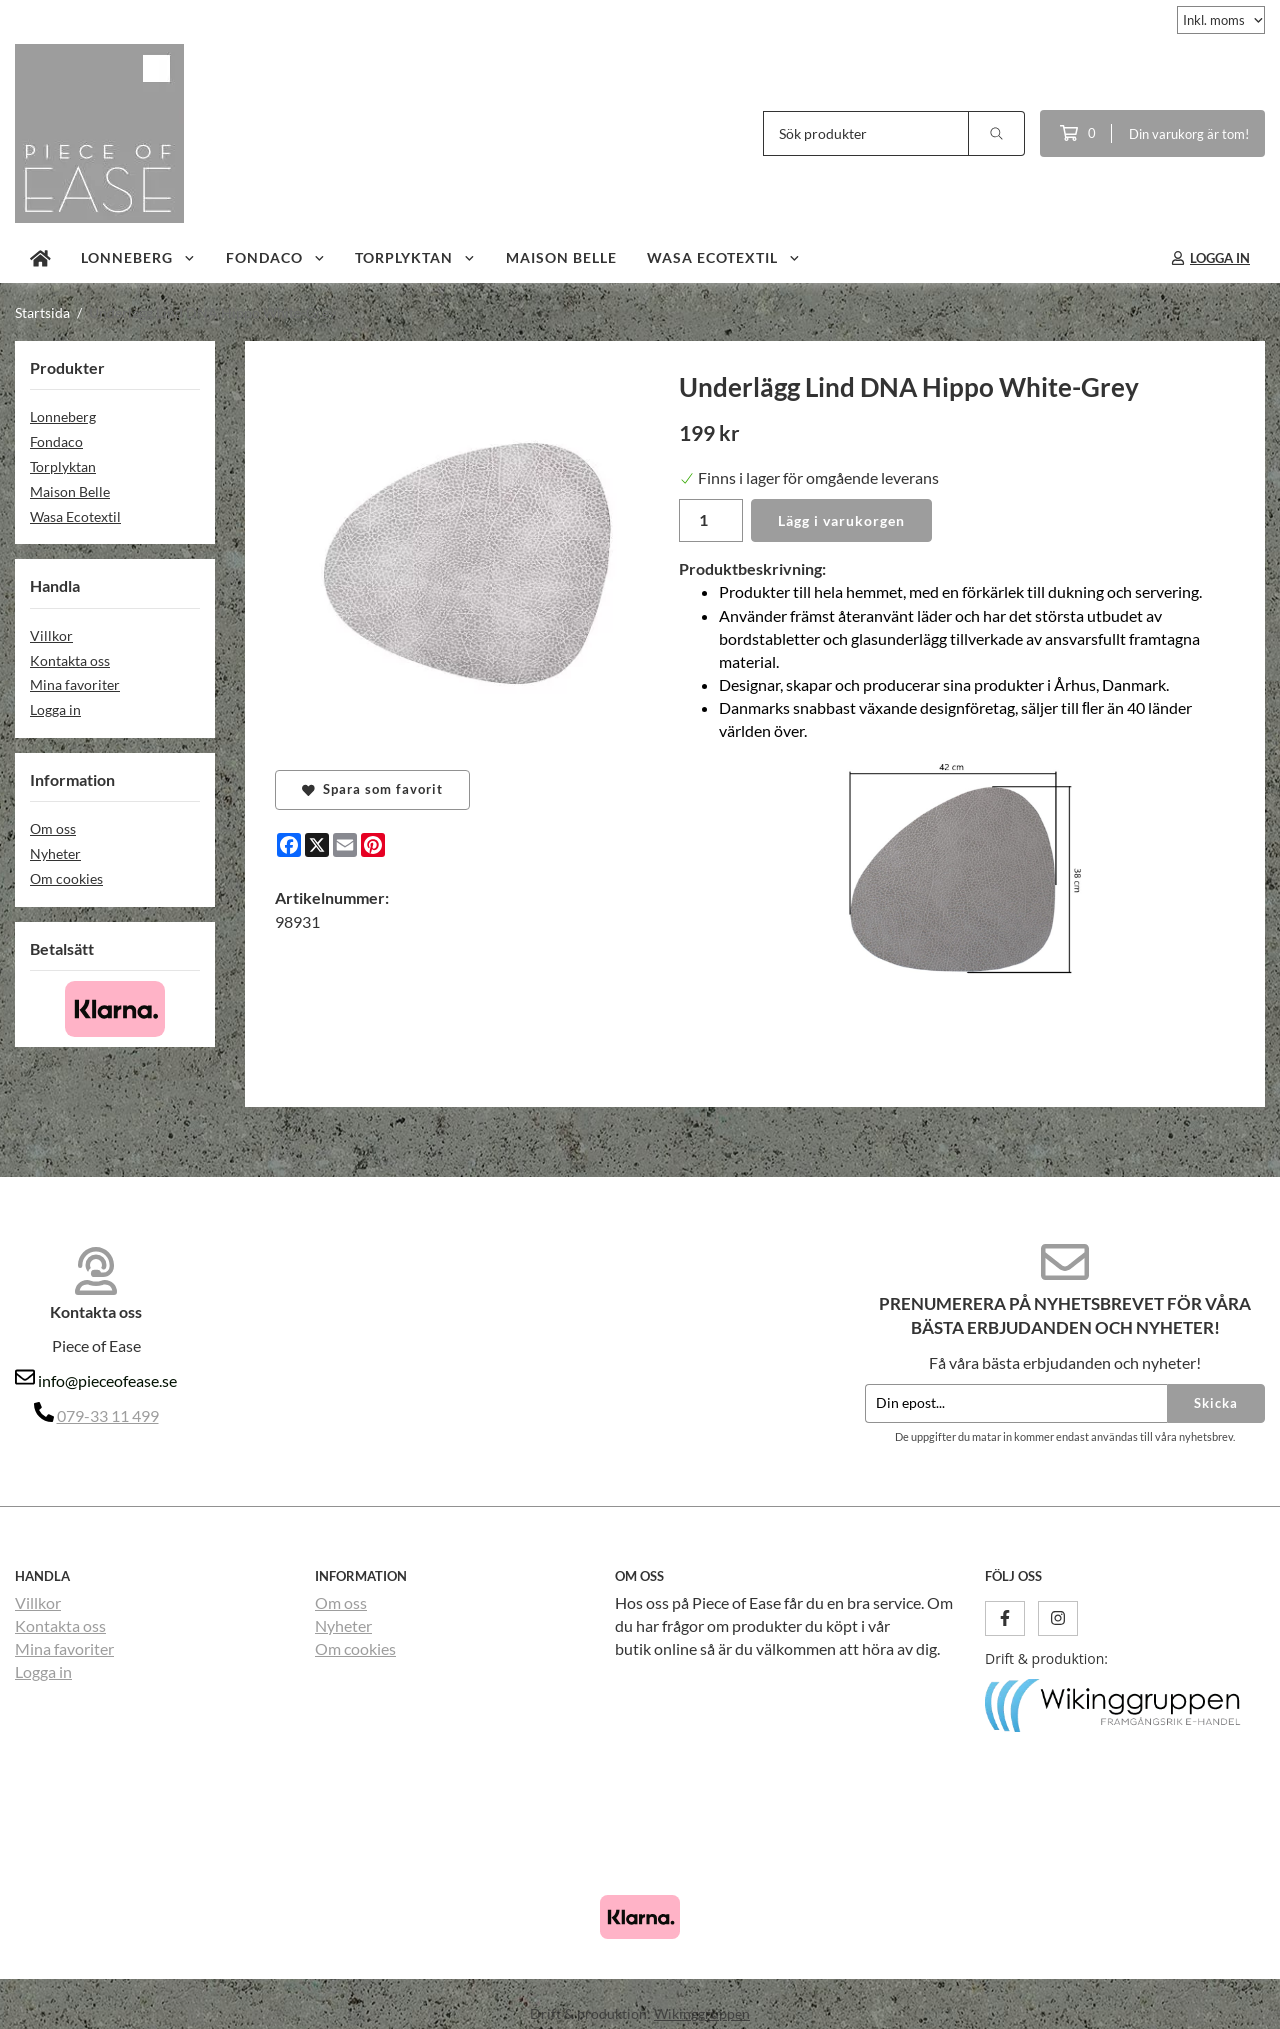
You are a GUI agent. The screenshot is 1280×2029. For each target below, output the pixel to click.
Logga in (55, 709)
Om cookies (66, 878)
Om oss (53, 828)
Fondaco (276, 257)
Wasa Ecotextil (724, 257)
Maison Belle (561, 257)
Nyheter (55, 853)
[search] (997, 133)
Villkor (51, 635)
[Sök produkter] (866, 133)
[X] (317, 845)
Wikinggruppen (702, 2013)
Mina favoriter (75, 684)
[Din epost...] (1016, 1403)
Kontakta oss (70, 660)
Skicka (1216, 1403)
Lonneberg (138, 257)
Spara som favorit (372, 789)
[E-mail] (345, 845)
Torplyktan (415, 257)
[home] (40, 258)
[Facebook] (289, 845)
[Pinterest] (373, 845)
